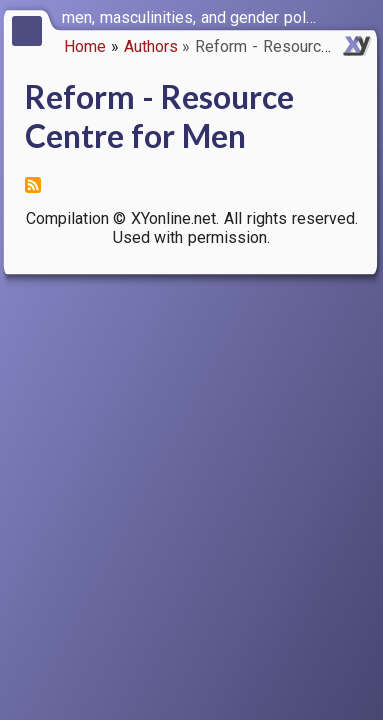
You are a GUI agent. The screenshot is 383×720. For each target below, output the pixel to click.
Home (85, 46)
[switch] (363, 16)
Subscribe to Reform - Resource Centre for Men (33, 185)
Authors (151, 46)
